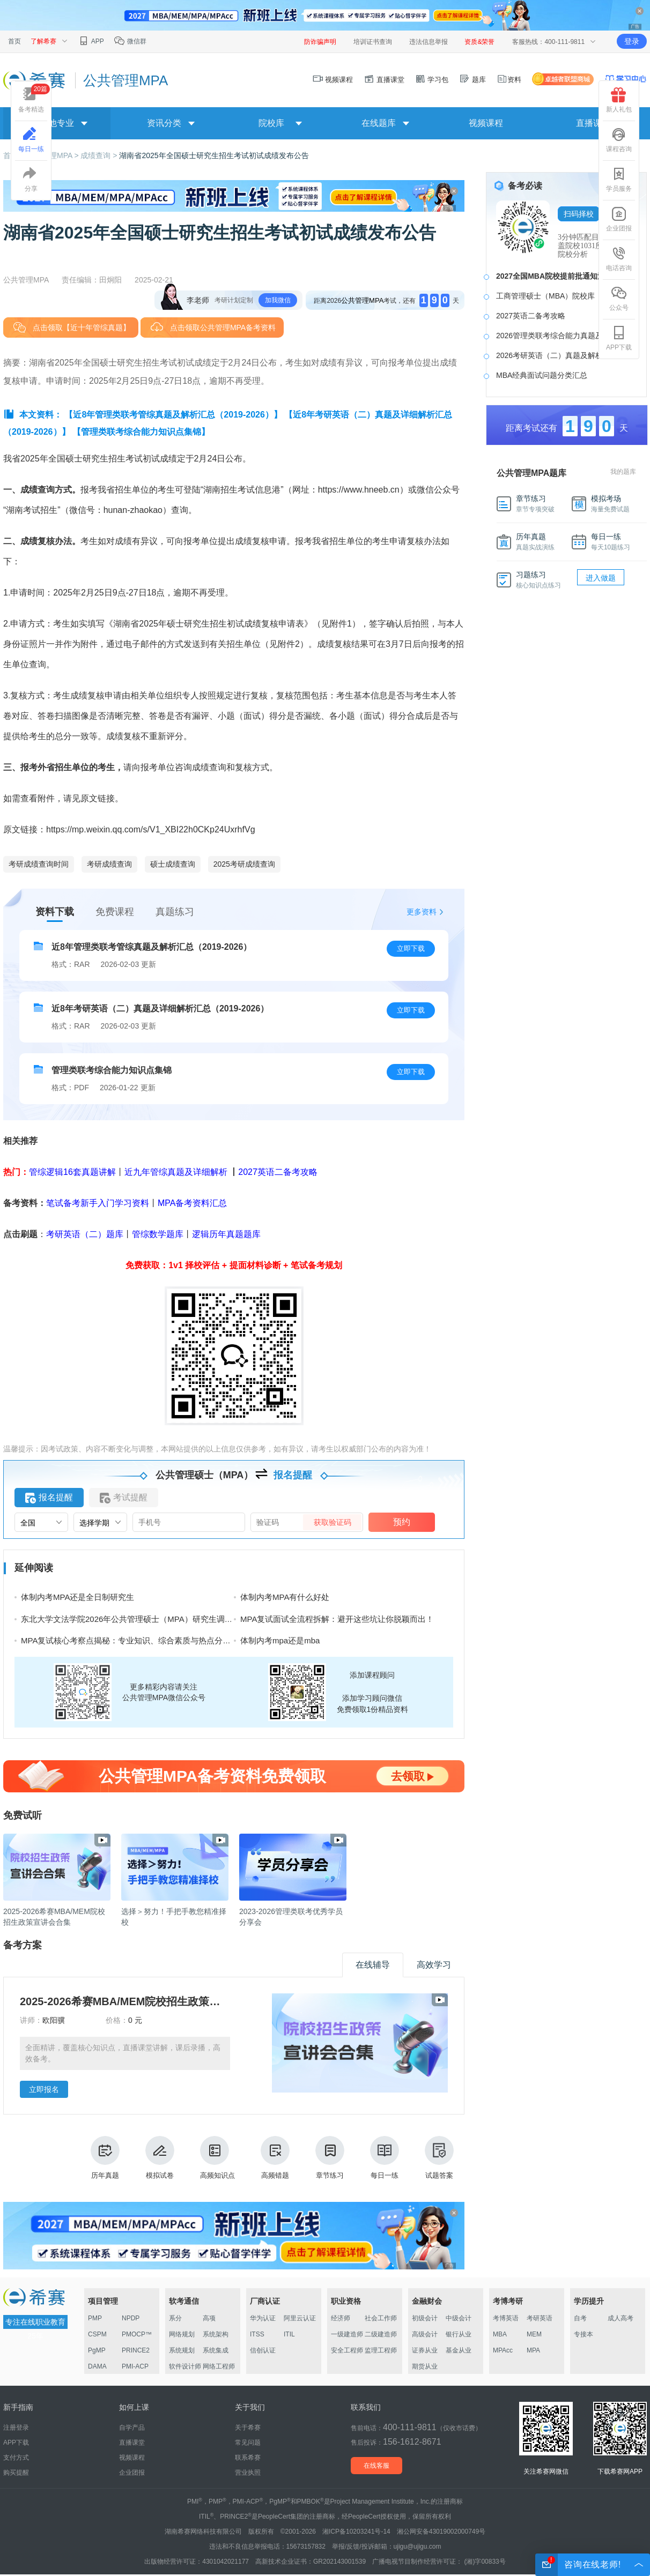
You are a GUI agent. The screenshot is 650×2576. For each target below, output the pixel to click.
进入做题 (601, 578)
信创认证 (263, 2350)
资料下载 (54, 911)
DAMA (97, 2366)
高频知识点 (217, 2157)
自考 (580, 2318)
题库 (472, 80)
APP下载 (619, 338)
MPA (533, 2350)
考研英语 (539, 2318)
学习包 (432, 80)
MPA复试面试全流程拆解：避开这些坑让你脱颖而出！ (337, 1619)
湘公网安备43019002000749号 (441, 2531)
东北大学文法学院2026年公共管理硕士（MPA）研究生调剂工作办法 (143, 1619)
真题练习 (175, 911)
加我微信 (278, 300)
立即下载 (411, 948)
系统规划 (182, 2350)
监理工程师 (381, 2350)
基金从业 (458, 2350)
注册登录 (16, 2427)
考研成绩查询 (109, 864)
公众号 (619, 298)
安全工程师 (347, 2350)
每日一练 (384, 2157)
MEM (534, 2334)
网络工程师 (219, 2366)
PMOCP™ (137, 2334)
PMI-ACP (135, 2366)
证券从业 (425, 2350)
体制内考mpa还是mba (280, 1640)
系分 (175, 2318)
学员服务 (619, 179)
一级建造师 (347, 2334)
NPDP (130, 2318)
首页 (14, 41)
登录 (631, 41)
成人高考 (620, 2318)
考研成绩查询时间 (39, 864)
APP (91, 41)
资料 (509, 80)
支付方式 (16, 2457)
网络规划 (182, 2334)
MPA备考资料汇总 (192, 1203)
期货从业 (425, 2366)
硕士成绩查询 (172, 864)
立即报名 (44, 2089)
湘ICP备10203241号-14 (356, 2531)
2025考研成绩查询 (244, 864)
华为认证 (263, 2318)
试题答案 (439, 2157)
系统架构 (215, 2334)
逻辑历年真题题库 (226, 1234)
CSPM (97, 2334)
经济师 (340, 2318)
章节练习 (329, 2157)
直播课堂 (384, 80)
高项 (209, 2318)
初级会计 (425, 2318)
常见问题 (248, 2442)
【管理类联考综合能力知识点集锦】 (141, 431)
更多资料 (422, 911)
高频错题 (275, 2157)
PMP (95, 2318)
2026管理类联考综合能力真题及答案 (557, 335)
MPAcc (503, 2350)
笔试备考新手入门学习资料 (97, 1203)
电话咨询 (619, 259)
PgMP (97, 2350)
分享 (31, 179)
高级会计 (425, 2334)
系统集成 (215, 2350)
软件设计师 (185, 2366)
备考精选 (34, 98)
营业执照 (248, 2472)
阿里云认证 (300, 2318)
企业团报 (619, 219)
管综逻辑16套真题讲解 (72, 1172)
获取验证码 (332, 1522)
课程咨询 (619, 140)
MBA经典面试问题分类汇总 (541, 375)
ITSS (257, 2334)
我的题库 (623, 471)
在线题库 (378, 123)
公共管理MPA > (53, 155)
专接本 (583, 2334)
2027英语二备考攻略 (277, 1172)
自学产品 (132, 2427)
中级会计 (458, 2318)
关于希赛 (248, 2427)
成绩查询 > (99, 155)
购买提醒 (16, 2472)
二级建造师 (381, 2334)
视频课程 (333, 80)
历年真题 (105, 2157)
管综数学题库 (157, 1234)
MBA (500, 2334)
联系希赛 (248, 2457)
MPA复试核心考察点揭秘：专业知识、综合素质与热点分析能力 (134, 1640)
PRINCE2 (136, 2350)
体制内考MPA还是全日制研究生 (77, 1597)
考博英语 (506, 2318)
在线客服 (376, 2465)
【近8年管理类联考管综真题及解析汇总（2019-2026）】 (173, 414)
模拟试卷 (159, 2157)
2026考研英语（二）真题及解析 (549, 355)
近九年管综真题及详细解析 (175, 1172)
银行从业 (458, 2334)
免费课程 (114, 911)
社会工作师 (381, 2318)
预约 (401, 1522)
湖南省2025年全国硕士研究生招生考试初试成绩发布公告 (213, 155)
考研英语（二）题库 (84, 1234)
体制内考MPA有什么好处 (284, 1597)
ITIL (289, 2334)
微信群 (130, 41)
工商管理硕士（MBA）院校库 (545, 296)
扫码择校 (579, 214)
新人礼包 (619, 100)
